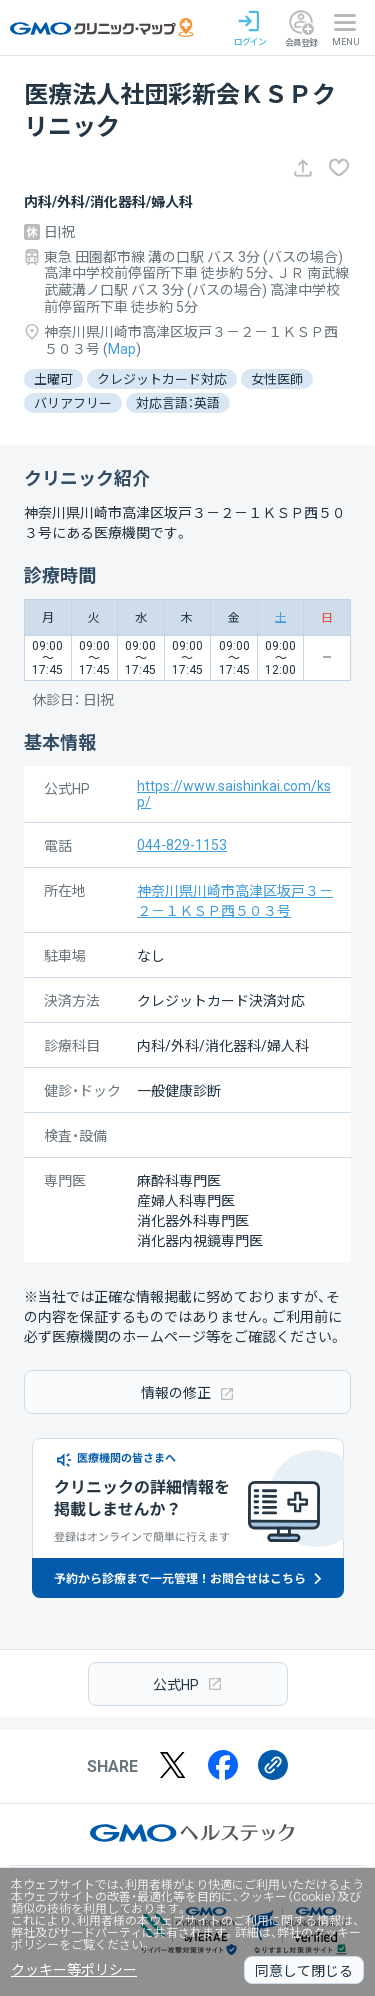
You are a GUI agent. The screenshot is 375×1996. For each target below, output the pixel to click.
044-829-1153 (182, 845)
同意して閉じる (304, 1971)
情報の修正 (188, 1392)
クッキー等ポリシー (74, 1970)
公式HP (188, 1683)
